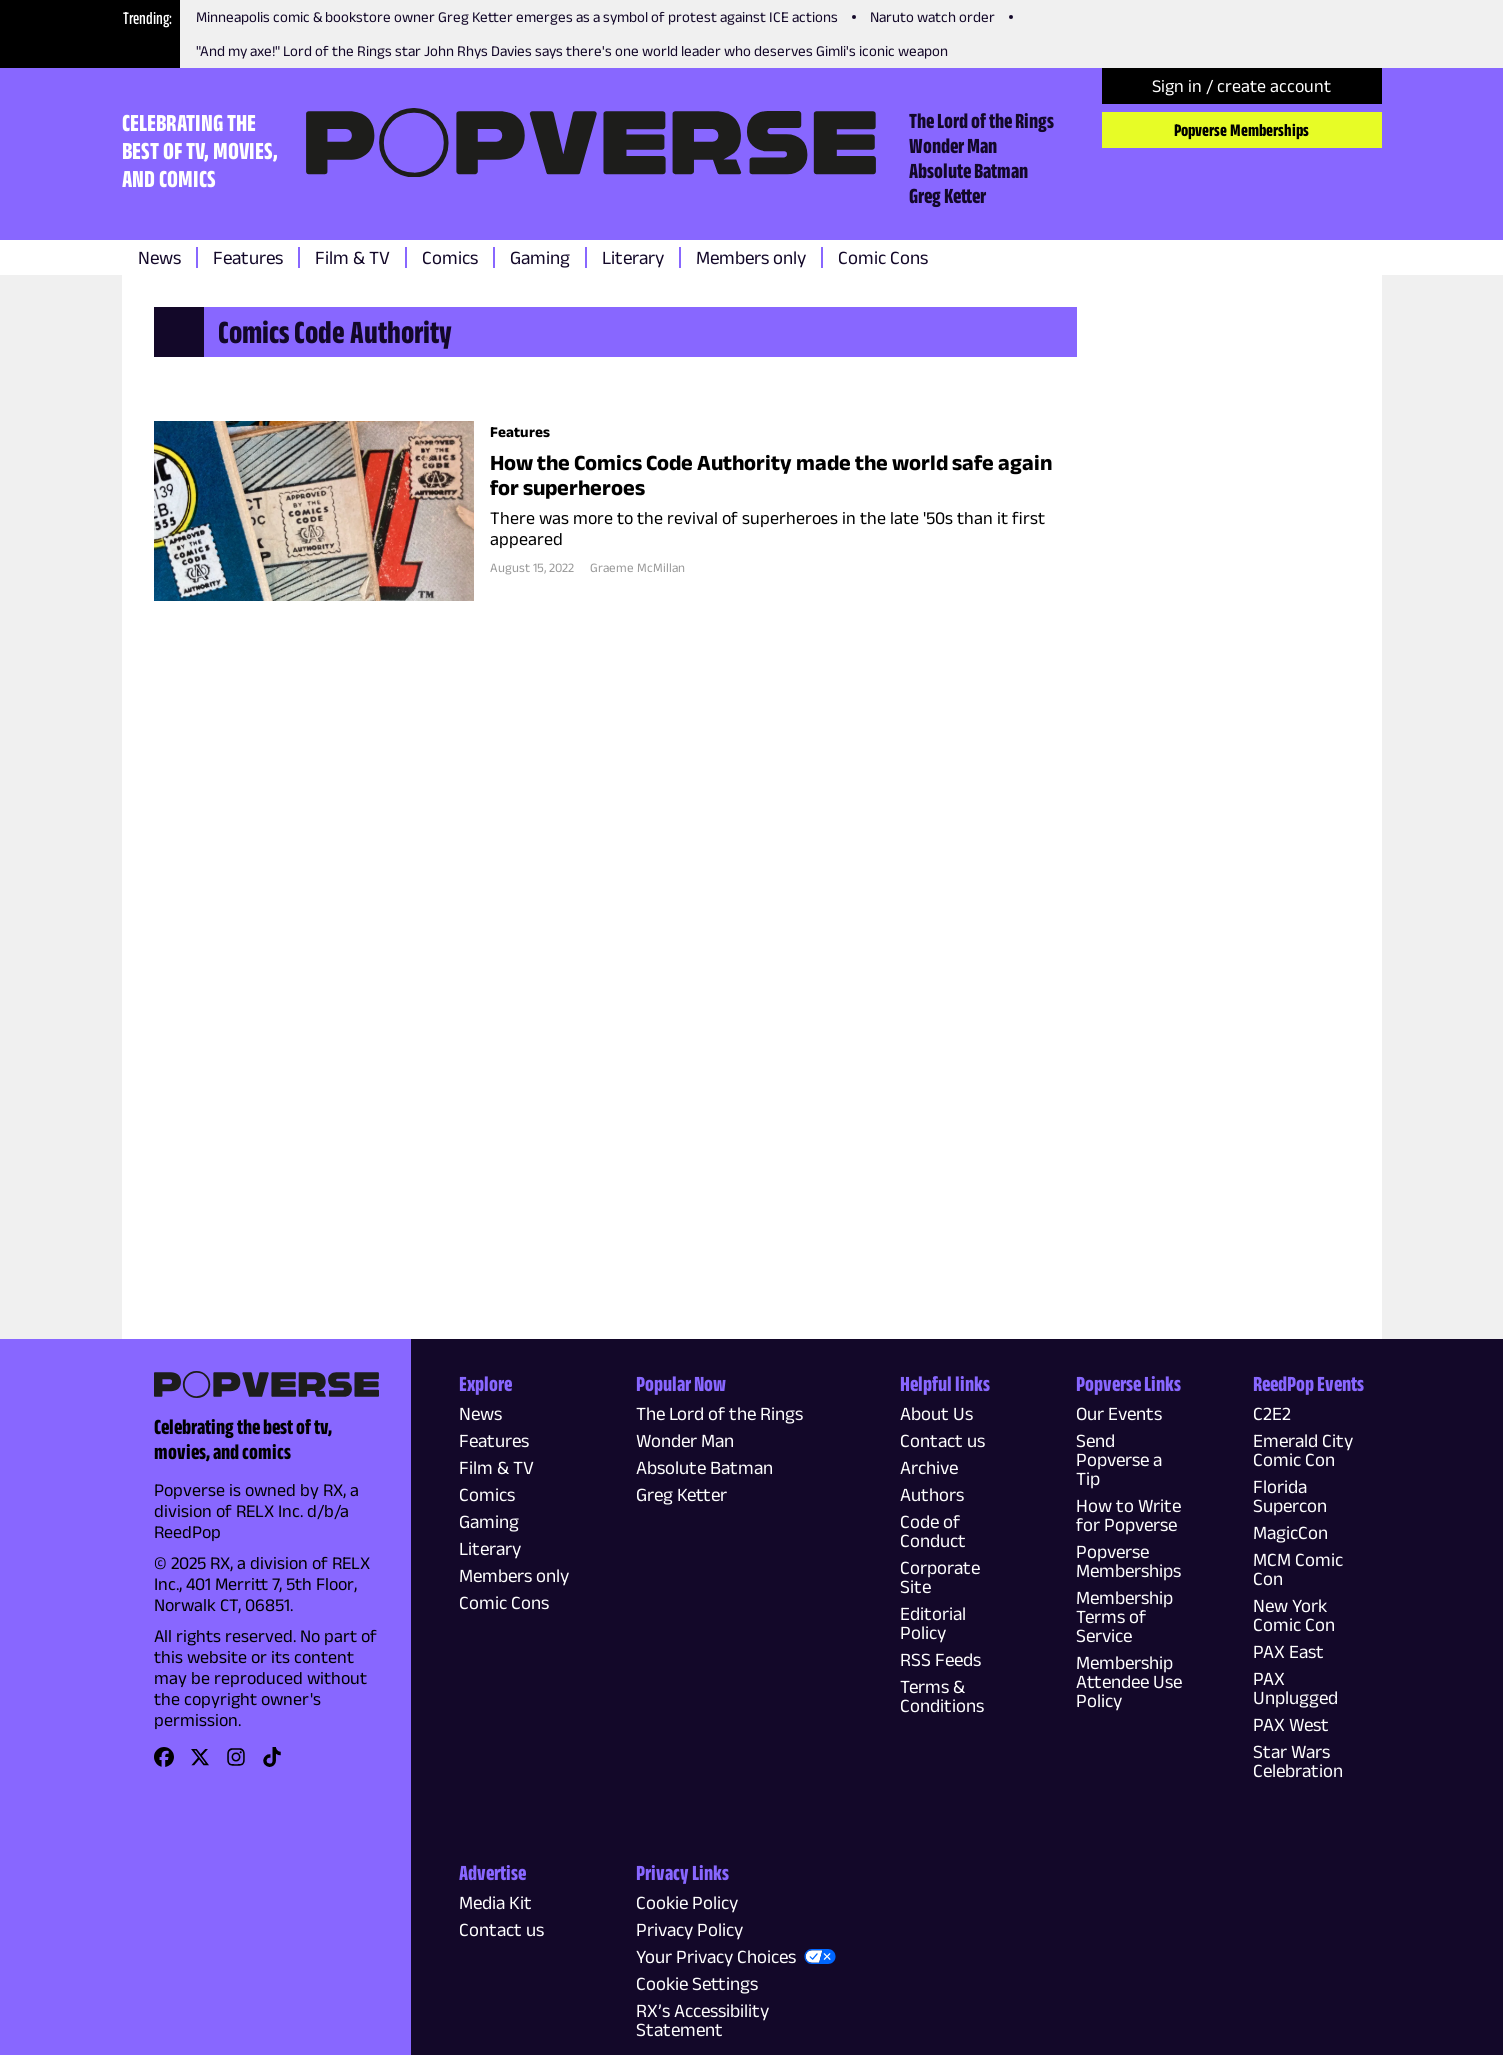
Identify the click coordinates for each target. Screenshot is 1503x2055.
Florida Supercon (1290, 1496)
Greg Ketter (947, 195)
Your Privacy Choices (716, 1956)
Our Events (1119, 1413)
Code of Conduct (933, 1531)
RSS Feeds (940, 1659)
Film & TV (352, 257)
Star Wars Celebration (1298, 1761)
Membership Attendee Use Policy (1129, 1681)
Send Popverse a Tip (1119, 1459)
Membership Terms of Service (1124, 1616)
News (159, 257)
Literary (633, 257)
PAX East (1288, 1651)
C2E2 (1272, 1413)
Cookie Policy (687, 1902)
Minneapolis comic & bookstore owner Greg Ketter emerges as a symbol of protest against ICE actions (517, 16)
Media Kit (495, 1902)
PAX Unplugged (1295, 1688)
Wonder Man (953, 145)
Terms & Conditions (942, 1696)
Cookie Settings (697, 1983)
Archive (929, 1467)
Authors (932, 1494)
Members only (751, 257)
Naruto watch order (932, 16)
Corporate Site (940, 1577)
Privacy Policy (689, 1929)
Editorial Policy (933, 1623)
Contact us (942, 1440)
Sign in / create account (1241, 86)
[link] (164, 1763)
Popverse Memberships (1241, 130)
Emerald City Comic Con (1303, 1450)
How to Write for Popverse (1128, 1515)
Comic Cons (883, 257)
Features (248, 257)
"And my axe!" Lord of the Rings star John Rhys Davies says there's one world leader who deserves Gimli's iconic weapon (572, 50)
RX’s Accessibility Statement (702, 2020)
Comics (450, 257)
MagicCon (1290, 1532)
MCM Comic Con (1298, 1569)
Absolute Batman (968, 170)
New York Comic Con (1294, 1615)
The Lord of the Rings (981, 120)
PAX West (1291, 1724)
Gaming (540, 257)
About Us (936, 1413)
